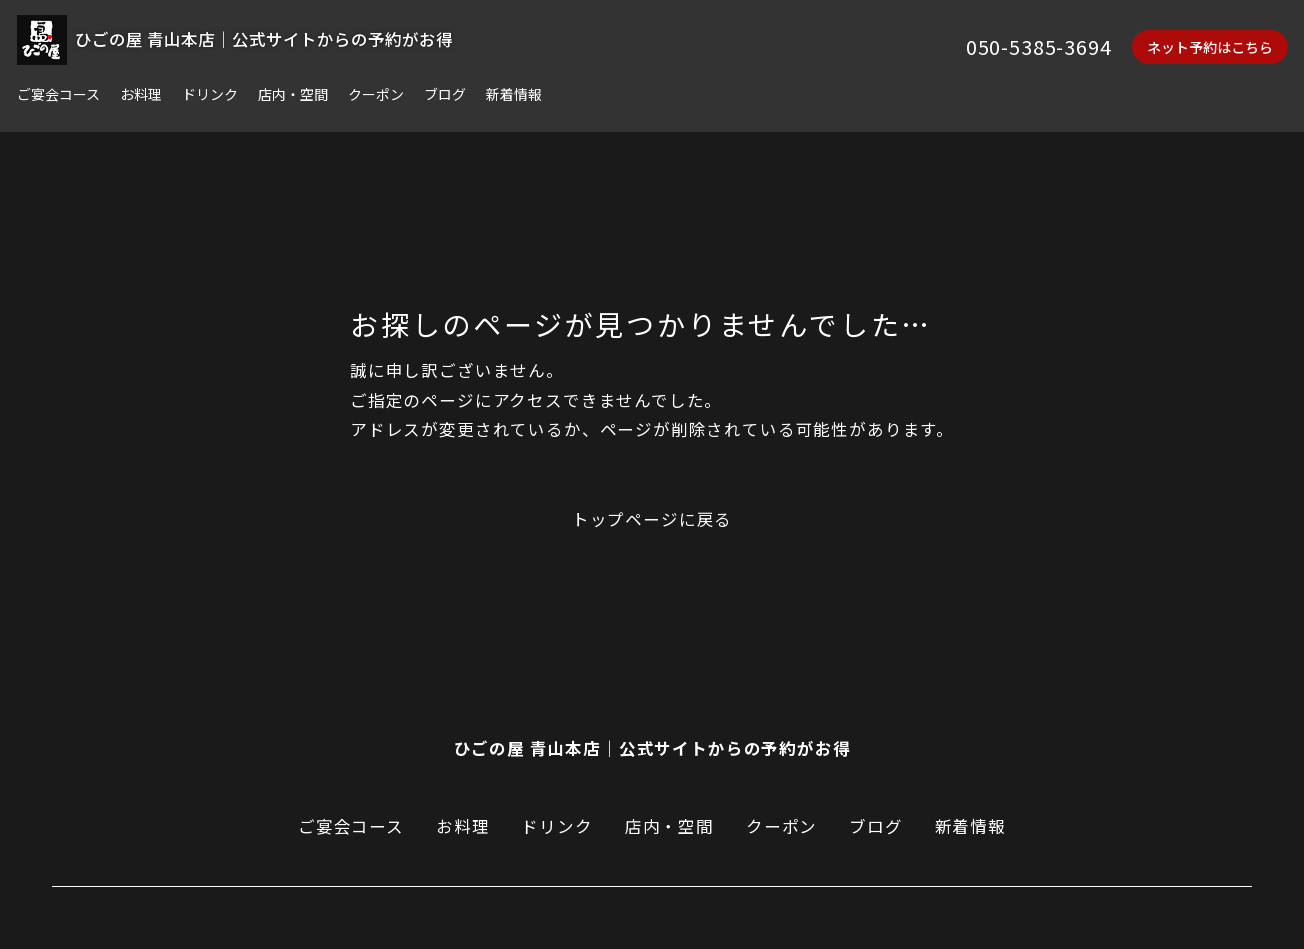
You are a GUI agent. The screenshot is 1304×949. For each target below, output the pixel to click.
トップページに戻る (652, 520)
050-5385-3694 (1039, 46)
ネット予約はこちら (1210, 47)
